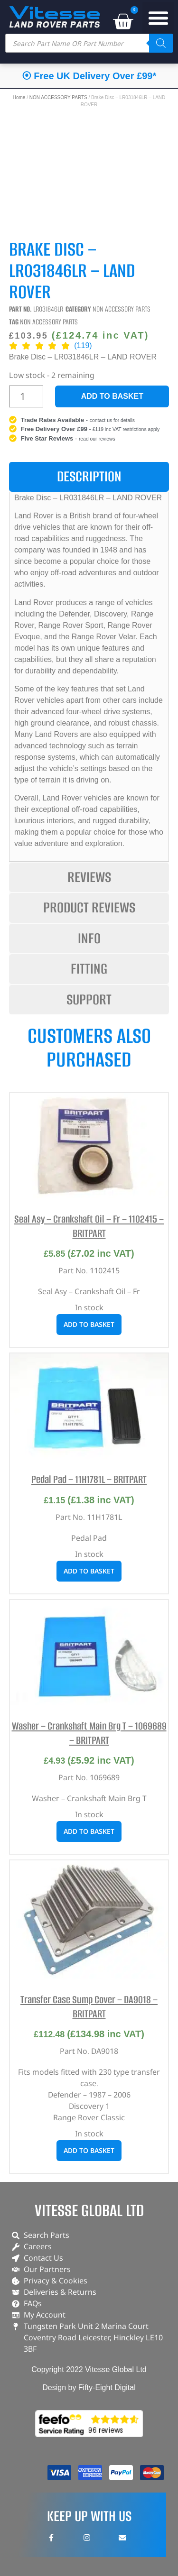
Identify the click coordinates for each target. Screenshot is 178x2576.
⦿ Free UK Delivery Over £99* (89, 76)
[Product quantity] (26, 396)
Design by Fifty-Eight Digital (89, 2387)
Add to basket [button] (89, 1324)
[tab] (89, 477)
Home (19, 97)
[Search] (161, 43)
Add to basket (112, 396)
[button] (158, 18)
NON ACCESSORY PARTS (58, 97)
